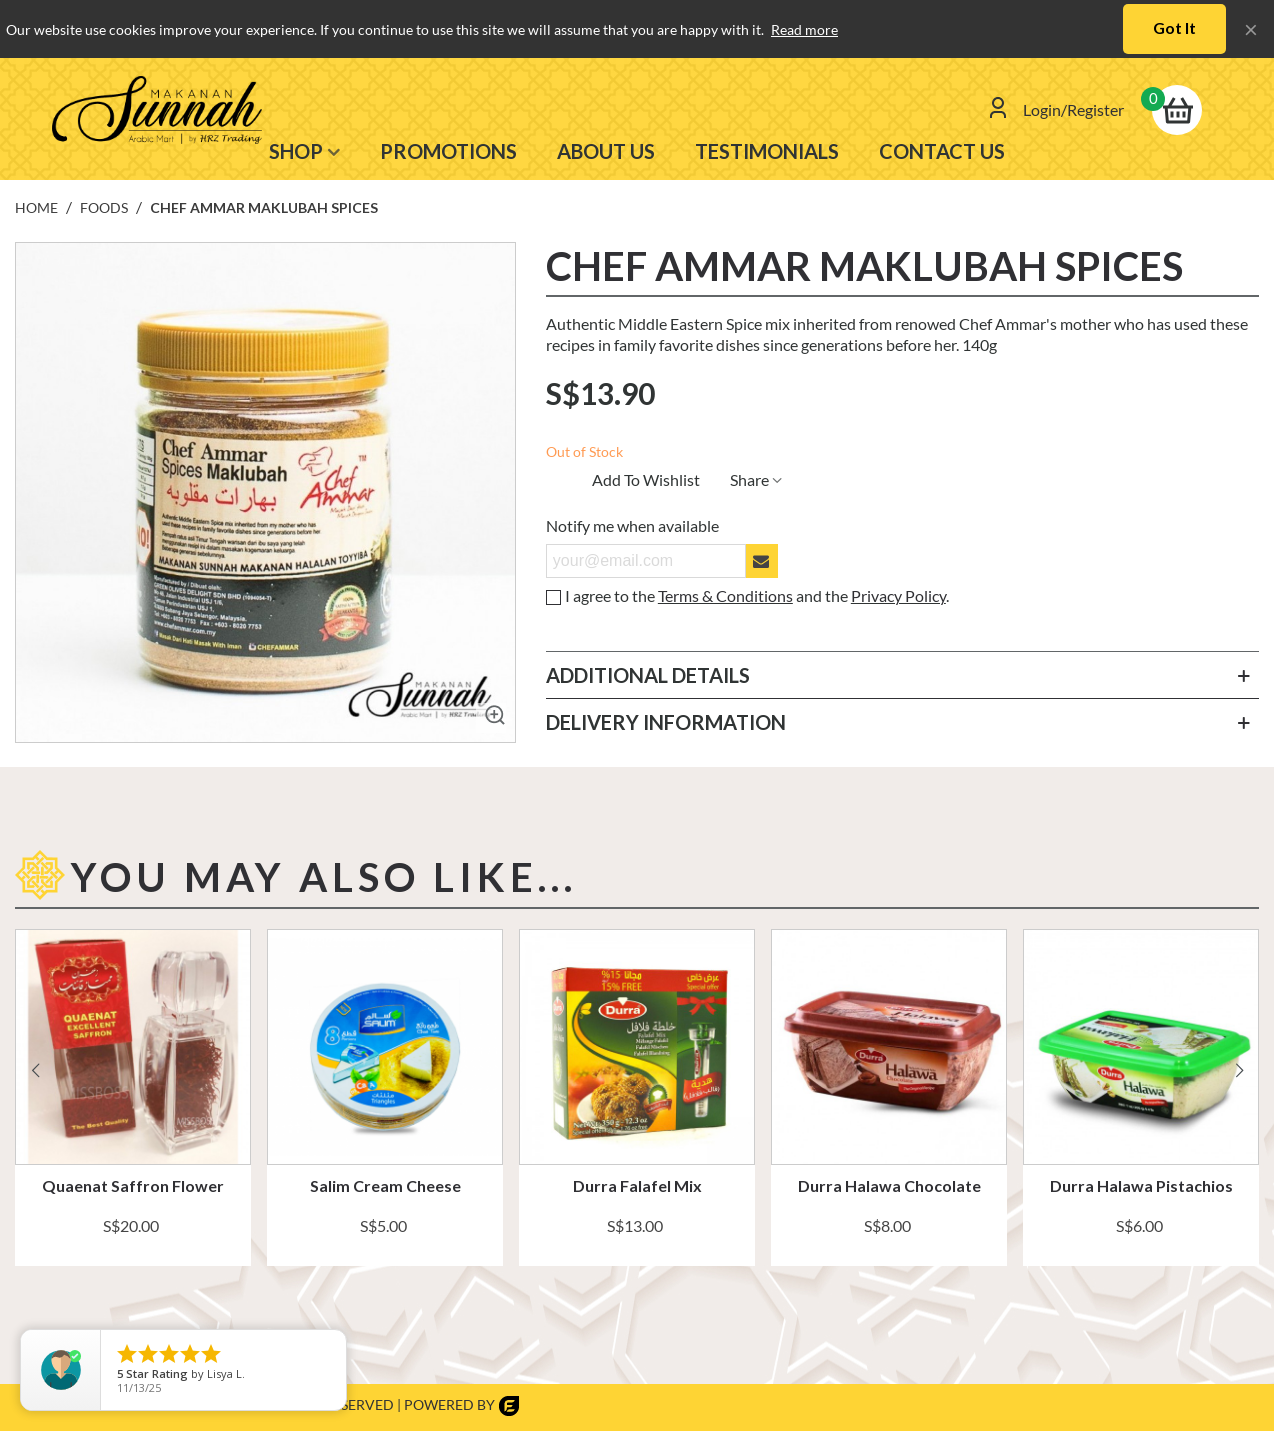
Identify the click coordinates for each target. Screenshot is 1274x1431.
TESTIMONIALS (767, 151)
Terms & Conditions (725, 595)
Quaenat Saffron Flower (133, 1185)
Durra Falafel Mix (637, 1185)
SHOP (296, 151)
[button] (1239, 1064)
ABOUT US (606, 151)
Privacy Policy (898, 595)
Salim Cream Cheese (385, 1185)
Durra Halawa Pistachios (1141, 1185)
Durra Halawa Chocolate (889, 1185)
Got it (1174, 27)
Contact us (942, 151)
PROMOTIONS (448, 151)
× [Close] (1251, 28)
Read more (804, 29)
